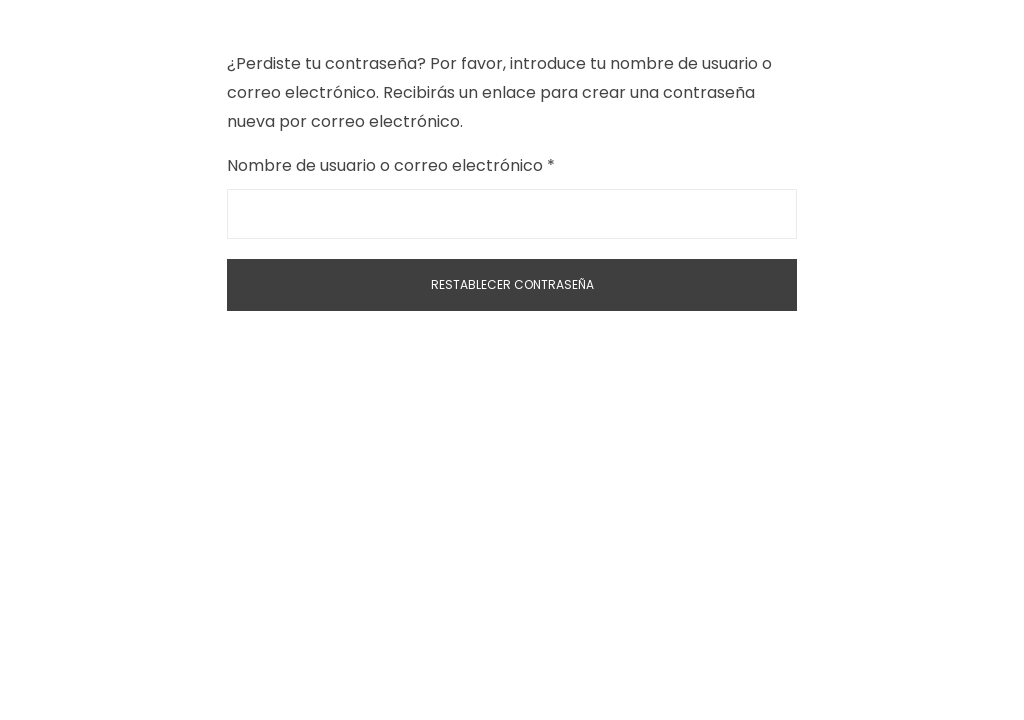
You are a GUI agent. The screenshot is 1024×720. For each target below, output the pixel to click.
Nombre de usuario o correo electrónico (434, 164)
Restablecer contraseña (512, 284)
